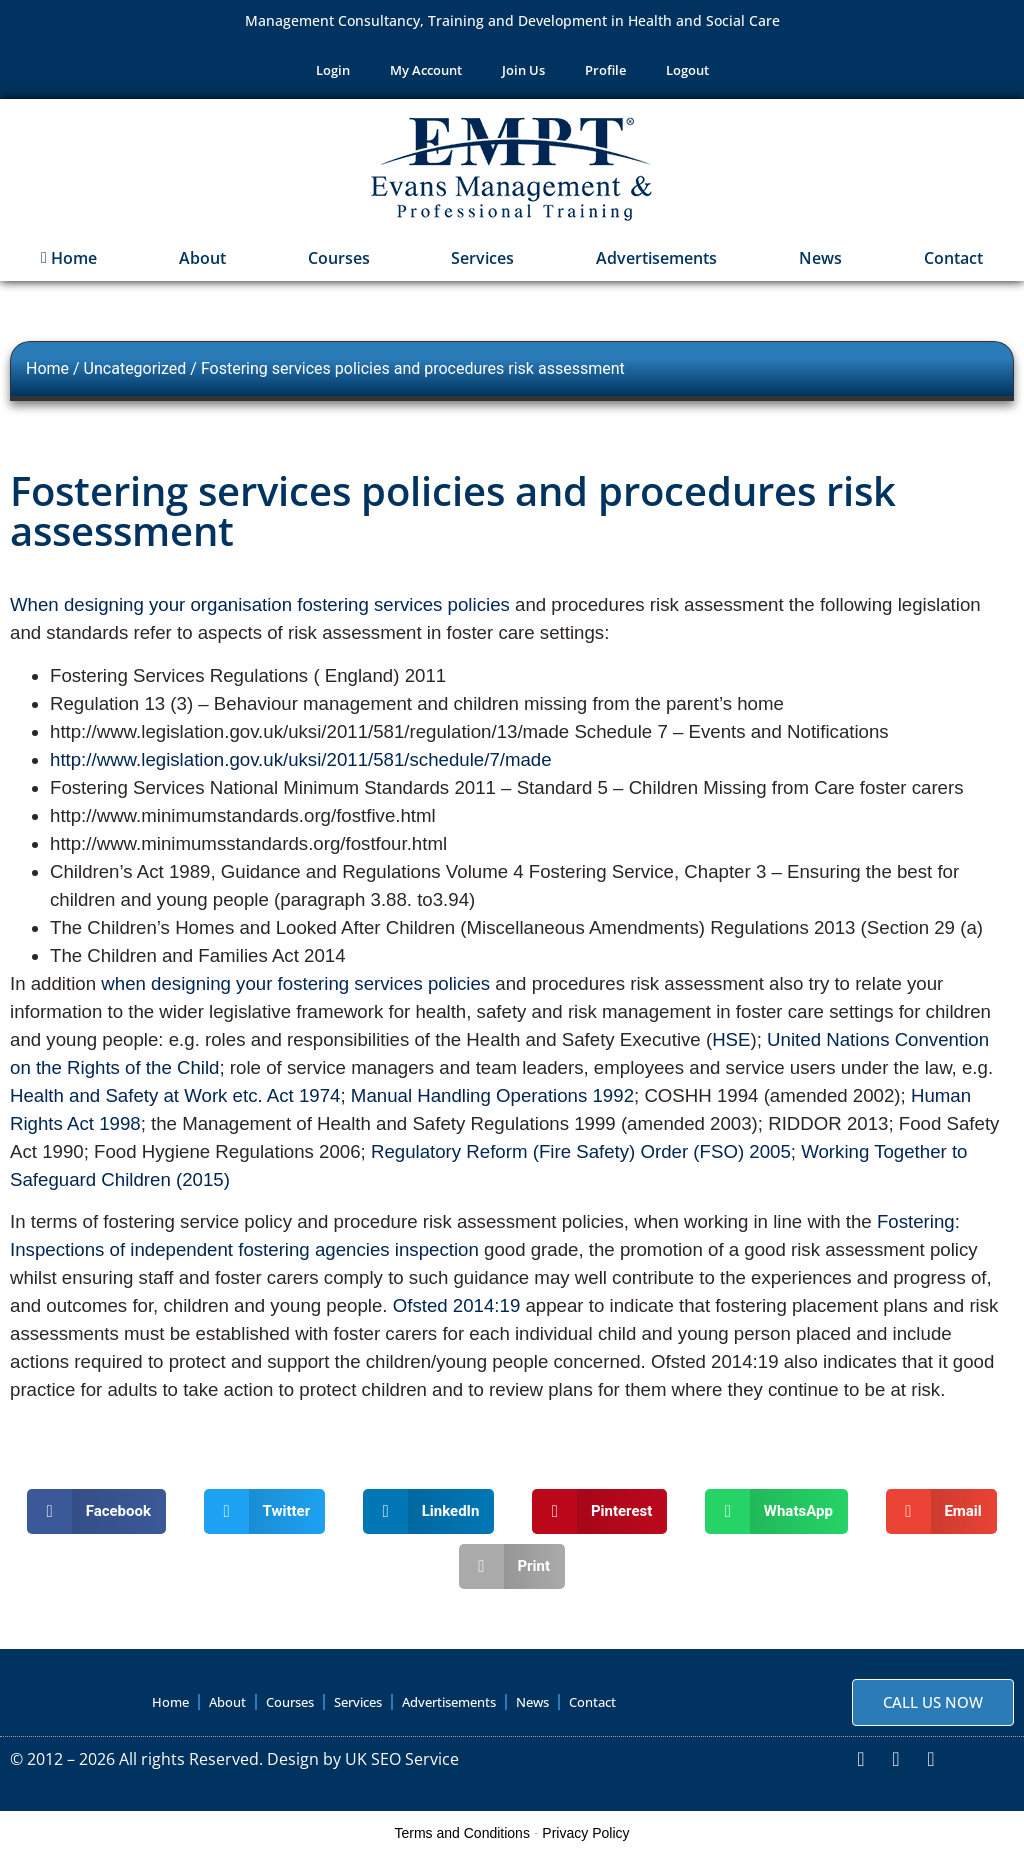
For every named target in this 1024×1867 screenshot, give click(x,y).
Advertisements (656, 266)
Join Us (523, 74)
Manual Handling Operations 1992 (492, 1102)
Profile (605, 74)
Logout (687, 74)
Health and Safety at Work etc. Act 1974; (178, 1102)
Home (69, 266)
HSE (731, 1046)
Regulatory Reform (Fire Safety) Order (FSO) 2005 (581, 1158)
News (820, 266)
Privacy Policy (585, 1840)
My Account (426, 74)
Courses (339, 266)
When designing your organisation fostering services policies (262, 612)
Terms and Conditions (462, 1840)
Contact (953, 266)
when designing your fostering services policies (298, 990)
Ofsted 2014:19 (459, 1313)
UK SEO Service (402, 1766)
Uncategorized (135, 376)
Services (482, 266)
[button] (96, 1518)
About (202, 266)
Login (333, 74)
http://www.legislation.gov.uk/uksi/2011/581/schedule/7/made (301, 766)
